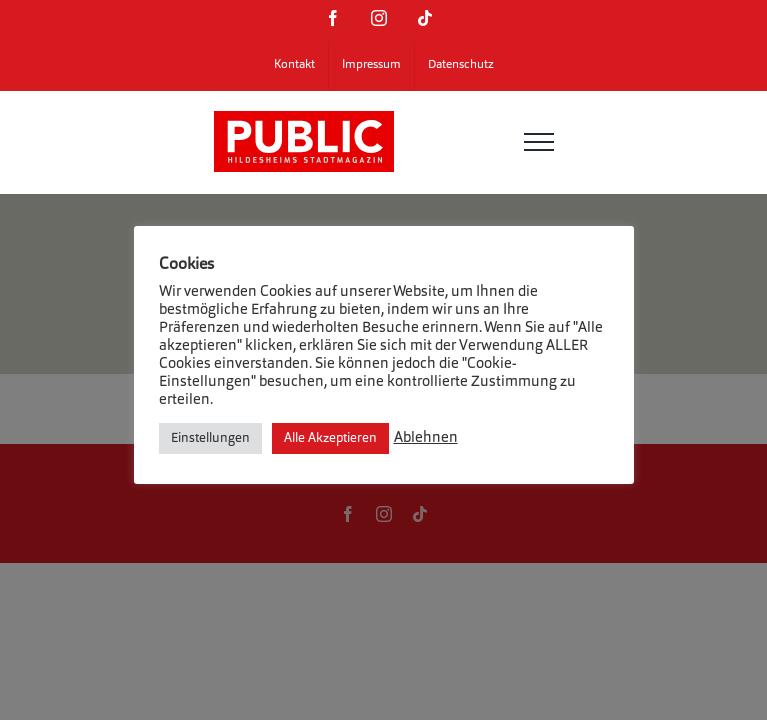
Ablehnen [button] (426, 438)
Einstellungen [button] (210, 438)
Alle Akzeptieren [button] (330, 438)
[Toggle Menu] (539, 142)
